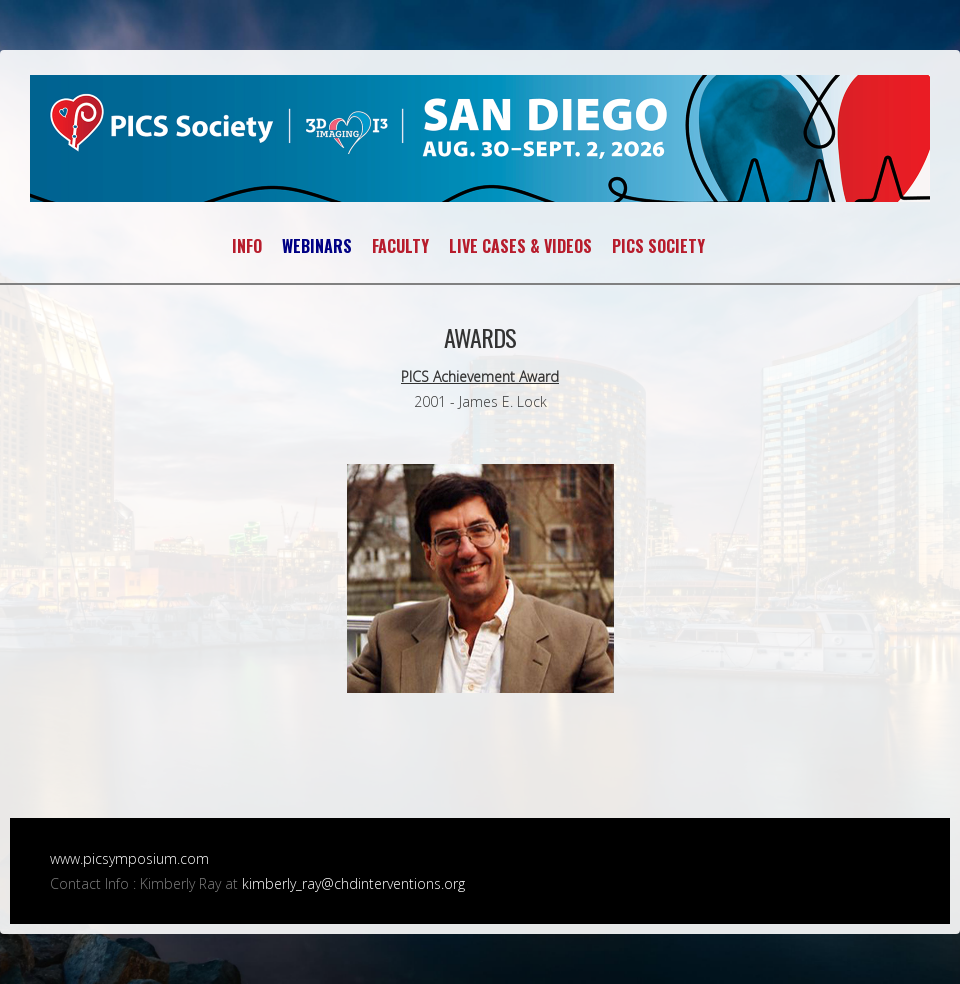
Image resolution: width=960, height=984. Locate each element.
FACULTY (400, 246)
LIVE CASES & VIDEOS (520, 246)
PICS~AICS (480, 138)
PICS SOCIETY (658, 246)
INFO (247, 246)
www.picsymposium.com (129, 858)
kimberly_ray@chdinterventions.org (353, 883)
